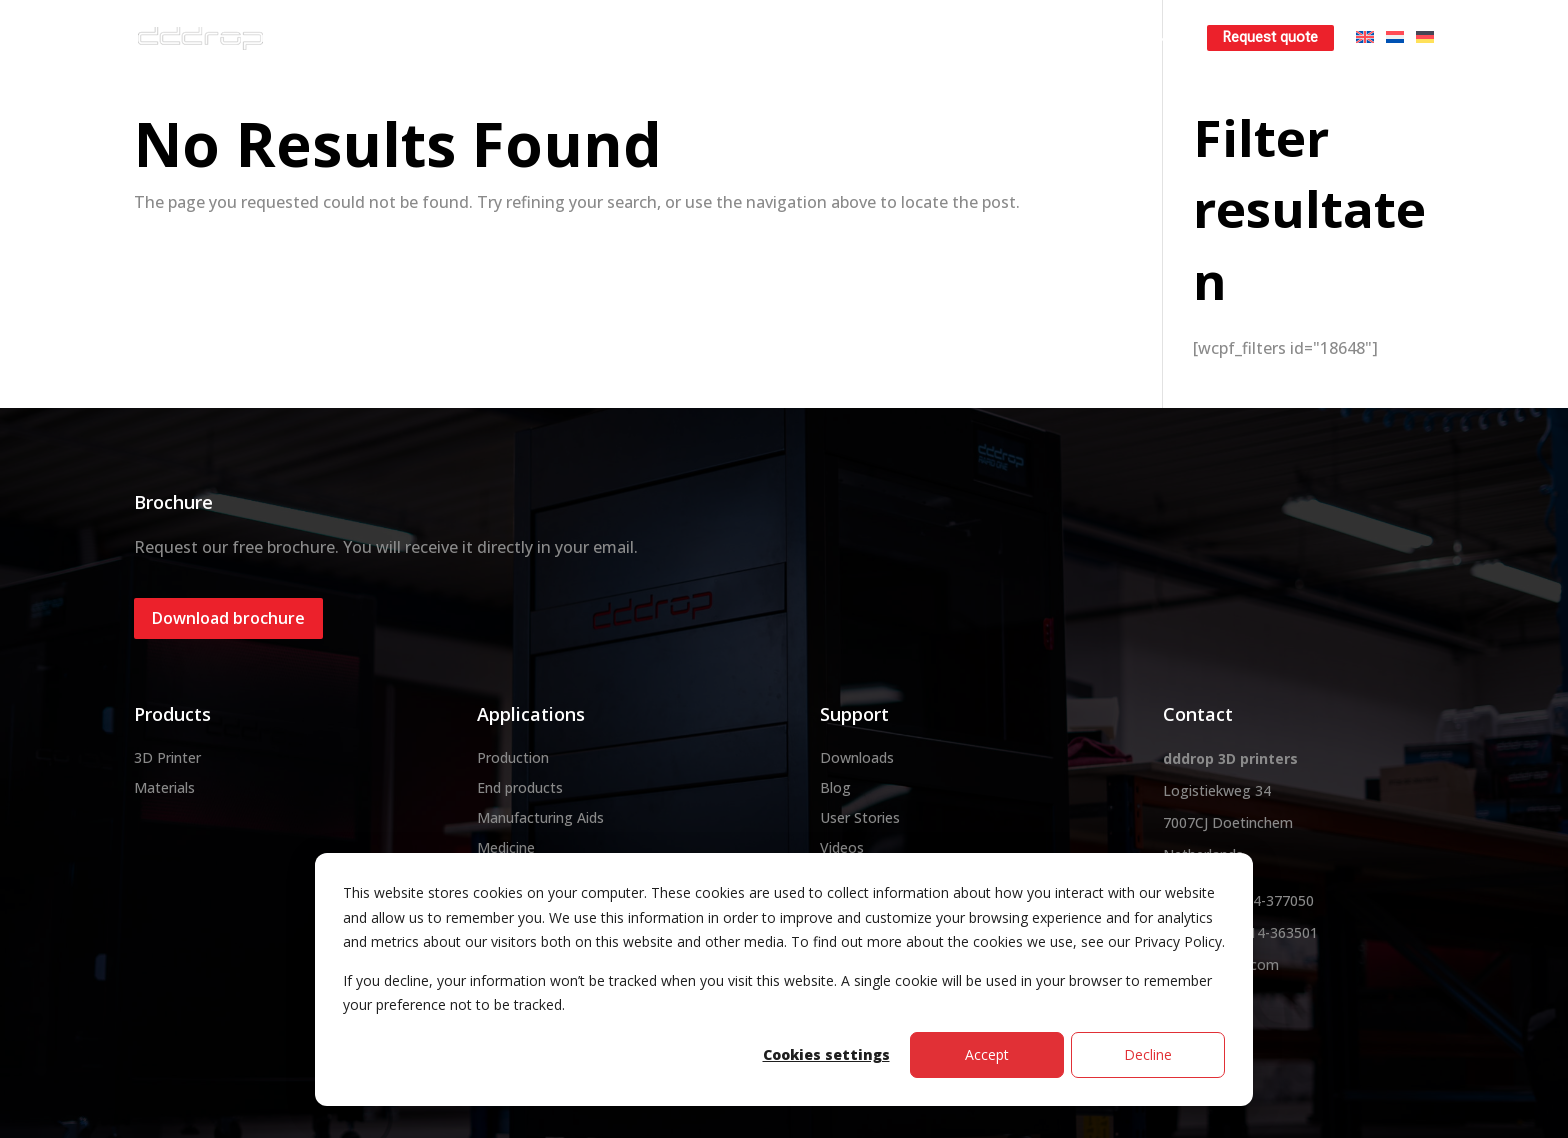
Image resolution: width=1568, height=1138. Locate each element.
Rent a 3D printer (1015, 37)
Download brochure (228, 618)
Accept (987, 1054)
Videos (842, 847)
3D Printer (167, 757)
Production (513, 757)
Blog (835, 787)
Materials (747, 37)
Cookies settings (826, 1054)
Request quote (1270, 37)
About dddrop (518, 37)
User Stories (860, 817)
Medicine (506, 847)
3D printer (639, 37)
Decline (1148, 1054)
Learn (1132, 37)
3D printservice (870, 37)
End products (520, 787)
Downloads (857, 757)
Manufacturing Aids (540, 817)
